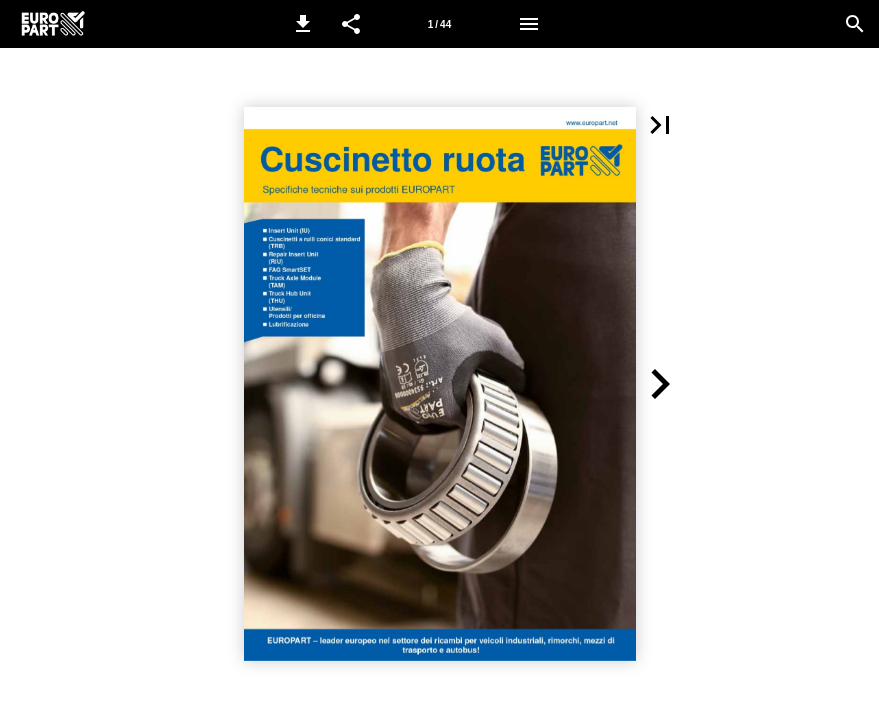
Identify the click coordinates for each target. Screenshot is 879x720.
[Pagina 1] (440, 24)
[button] (303, 24)
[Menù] (529, 24)
